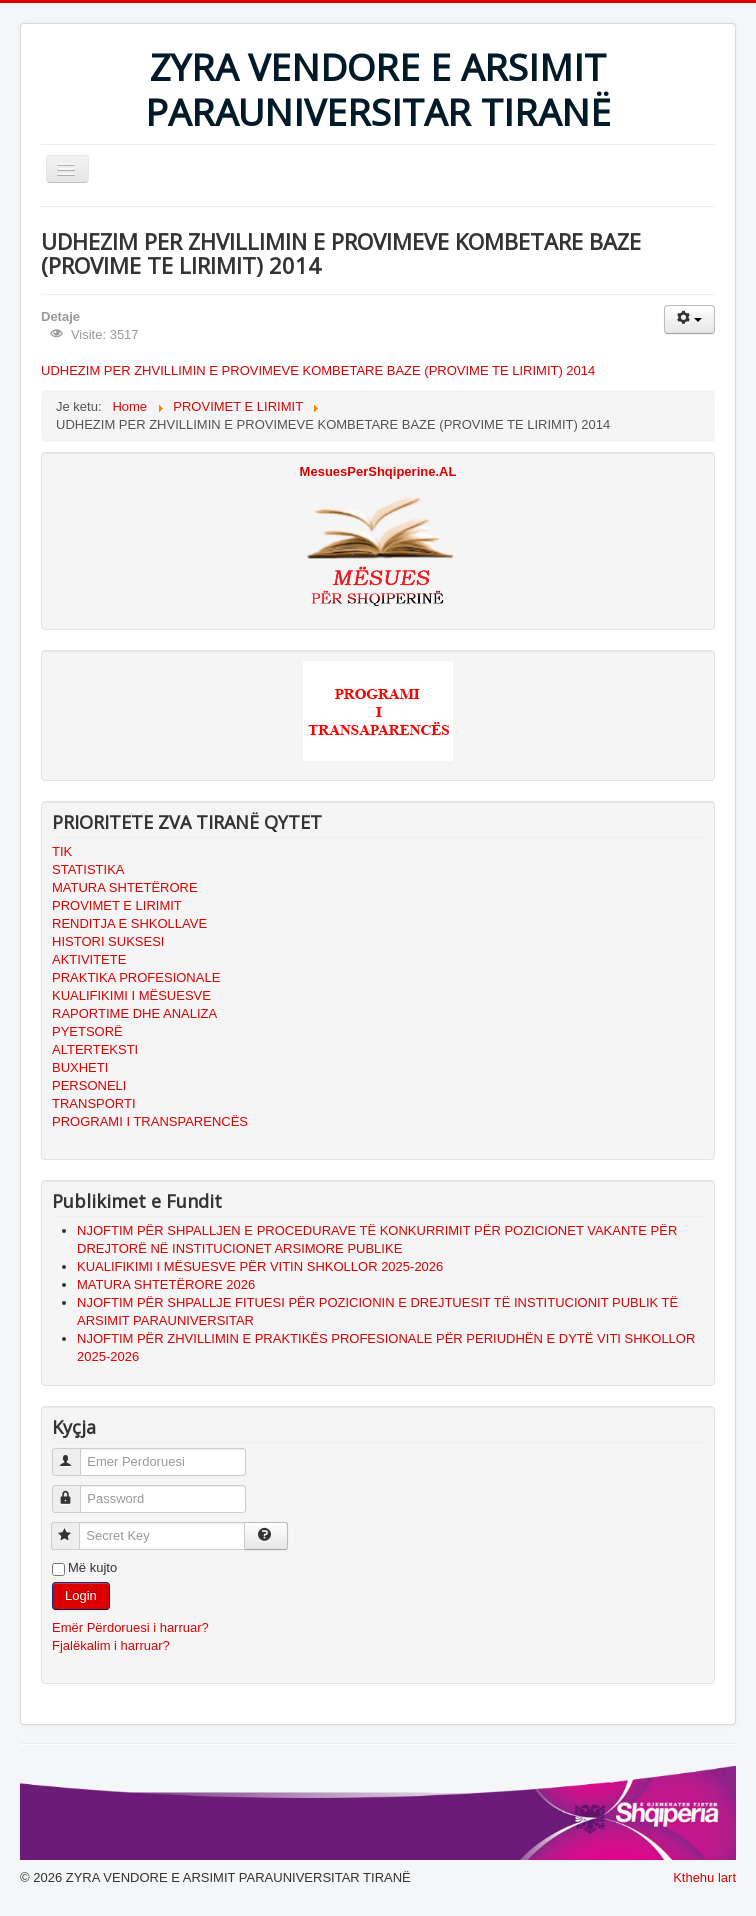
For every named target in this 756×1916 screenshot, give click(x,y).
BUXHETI (80, 1067)
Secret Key (74, 1527)
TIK (62, 851)
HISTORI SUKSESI (108, 941)
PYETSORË (87, 1031)
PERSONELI (89, 1085)
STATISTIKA (88, 869)
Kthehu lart (704, 1877)
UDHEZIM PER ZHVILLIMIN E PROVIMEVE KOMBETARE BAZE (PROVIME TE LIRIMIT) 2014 (318, 370)
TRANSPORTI (94, 1103)
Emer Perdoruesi (75, 1453)
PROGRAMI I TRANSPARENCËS (150, 1121)
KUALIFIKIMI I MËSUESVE (131, 995)
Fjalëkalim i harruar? (111, 1645)
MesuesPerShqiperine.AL (378, 471)
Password (75, 1490)
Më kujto (92, 1567)
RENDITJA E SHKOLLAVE (129, 923)
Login (81, 1595)
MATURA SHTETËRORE (125, 887)
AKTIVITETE (89, 959)
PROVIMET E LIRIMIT (117, 905)
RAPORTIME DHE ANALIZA (134, 1013)
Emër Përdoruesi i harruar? (130, 1627)
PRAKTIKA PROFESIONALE (136, 977)
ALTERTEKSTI (95, 1049)
